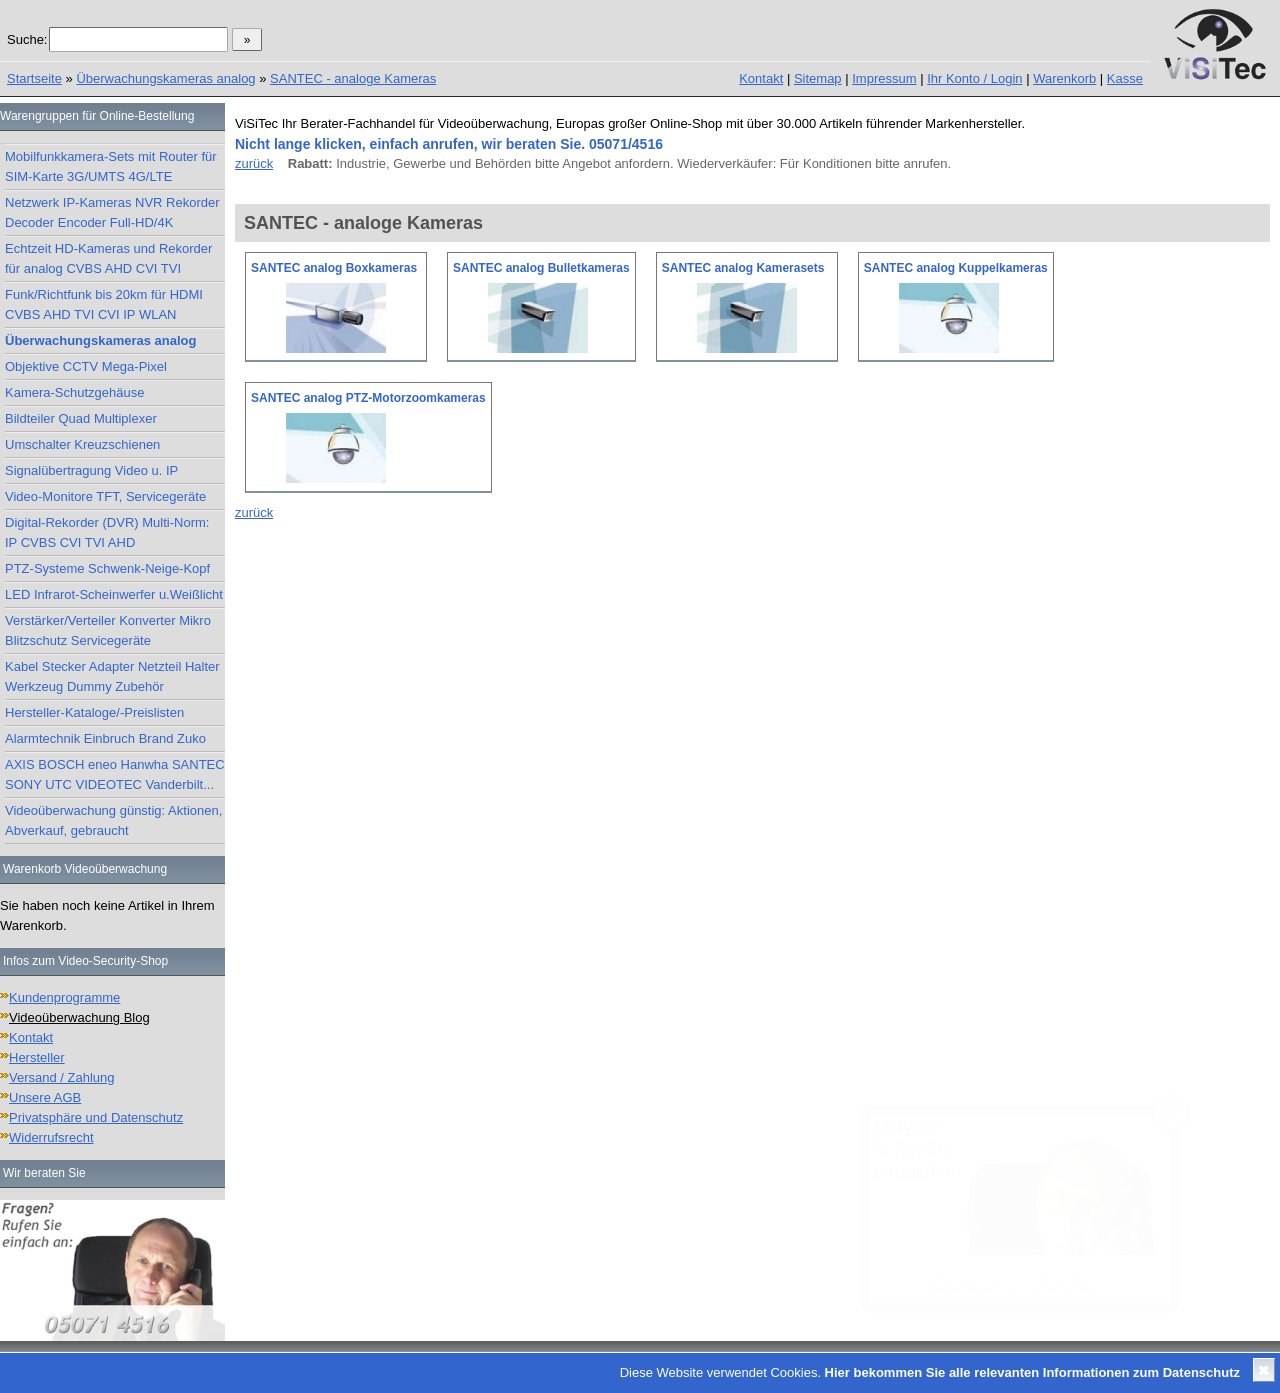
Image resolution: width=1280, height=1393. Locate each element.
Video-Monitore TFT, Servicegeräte (105, 496)
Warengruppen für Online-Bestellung (97, 116)
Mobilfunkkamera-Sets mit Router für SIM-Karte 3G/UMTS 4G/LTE (111, 166)
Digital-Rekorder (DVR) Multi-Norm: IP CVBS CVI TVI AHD (107, 532)
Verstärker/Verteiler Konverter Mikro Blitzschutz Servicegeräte (108, 630)
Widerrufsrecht (51, 1137)
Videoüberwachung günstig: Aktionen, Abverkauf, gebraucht (113, 820)
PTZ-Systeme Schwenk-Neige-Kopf (107, 568)
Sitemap (818, 78)
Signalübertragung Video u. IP (91, 470)
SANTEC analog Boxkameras (334, 268)
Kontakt (761, 78)
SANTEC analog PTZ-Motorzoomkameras (368, 398)
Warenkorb (1064, 78)
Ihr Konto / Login (974, 78)
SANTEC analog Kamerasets (743, 268)
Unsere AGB (45, 1097)
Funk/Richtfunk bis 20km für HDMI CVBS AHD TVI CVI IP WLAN (104, 304)
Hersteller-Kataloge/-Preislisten (94, 712)
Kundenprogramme (64, 997)
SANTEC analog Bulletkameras (541, 268)
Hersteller (37, 1057)
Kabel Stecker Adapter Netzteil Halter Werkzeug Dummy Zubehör (112, 676)
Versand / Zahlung (62, 1077)
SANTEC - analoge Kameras (353, 78)
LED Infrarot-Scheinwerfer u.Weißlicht (114, 594)
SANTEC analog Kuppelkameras (956, 268)
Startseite (34, 78)
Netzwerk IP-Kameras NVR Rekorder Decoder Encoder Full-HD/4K (112, 212)
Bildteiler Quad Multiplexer (81, 418)
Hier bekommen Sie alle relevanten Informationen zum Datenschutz (1032, 1372)
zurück (254, 163)
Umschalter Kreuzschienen (82, 444)
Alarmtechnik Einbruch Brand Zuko (105, 738)
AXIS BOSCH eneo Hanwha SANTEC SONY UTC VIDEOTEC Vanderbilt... (115, 774)
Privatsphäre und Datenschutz (96, 1117)
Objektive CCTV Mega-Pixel (86, 366)
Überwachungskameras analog (165, 78)
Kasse (1125, 78)
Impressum (884, 78)
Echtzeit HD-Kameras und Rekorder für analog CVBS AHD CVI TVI (108, 258)
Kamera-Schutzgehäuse (74, 392)
